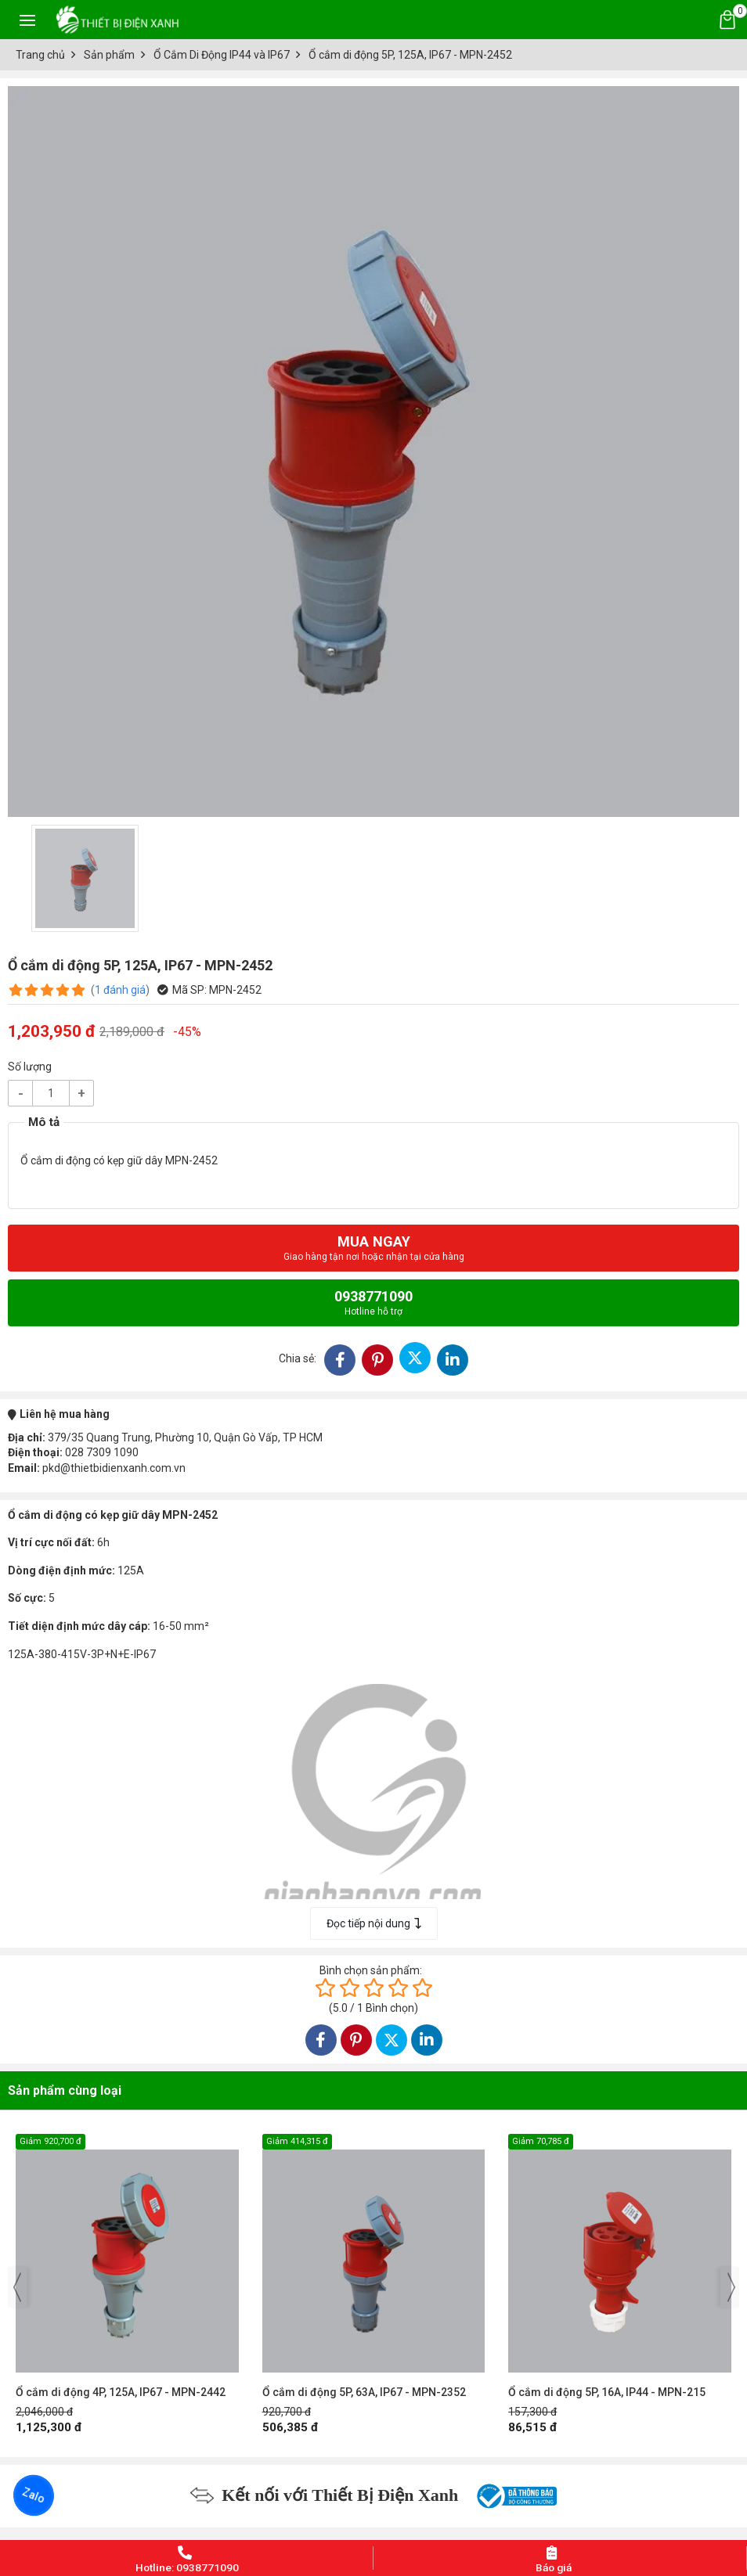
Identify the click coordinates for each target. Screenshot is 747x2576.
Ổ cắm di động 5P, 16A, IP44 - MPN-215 (607, 2392)
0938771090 (373, 1302)
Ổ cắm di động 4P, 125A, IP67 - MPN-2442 (121, 2392)
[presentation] (17, 2287)
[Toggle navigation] (27, 19)
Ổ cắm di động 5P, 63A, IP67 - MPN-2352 (364, 2392)
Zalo (33, 2495)
